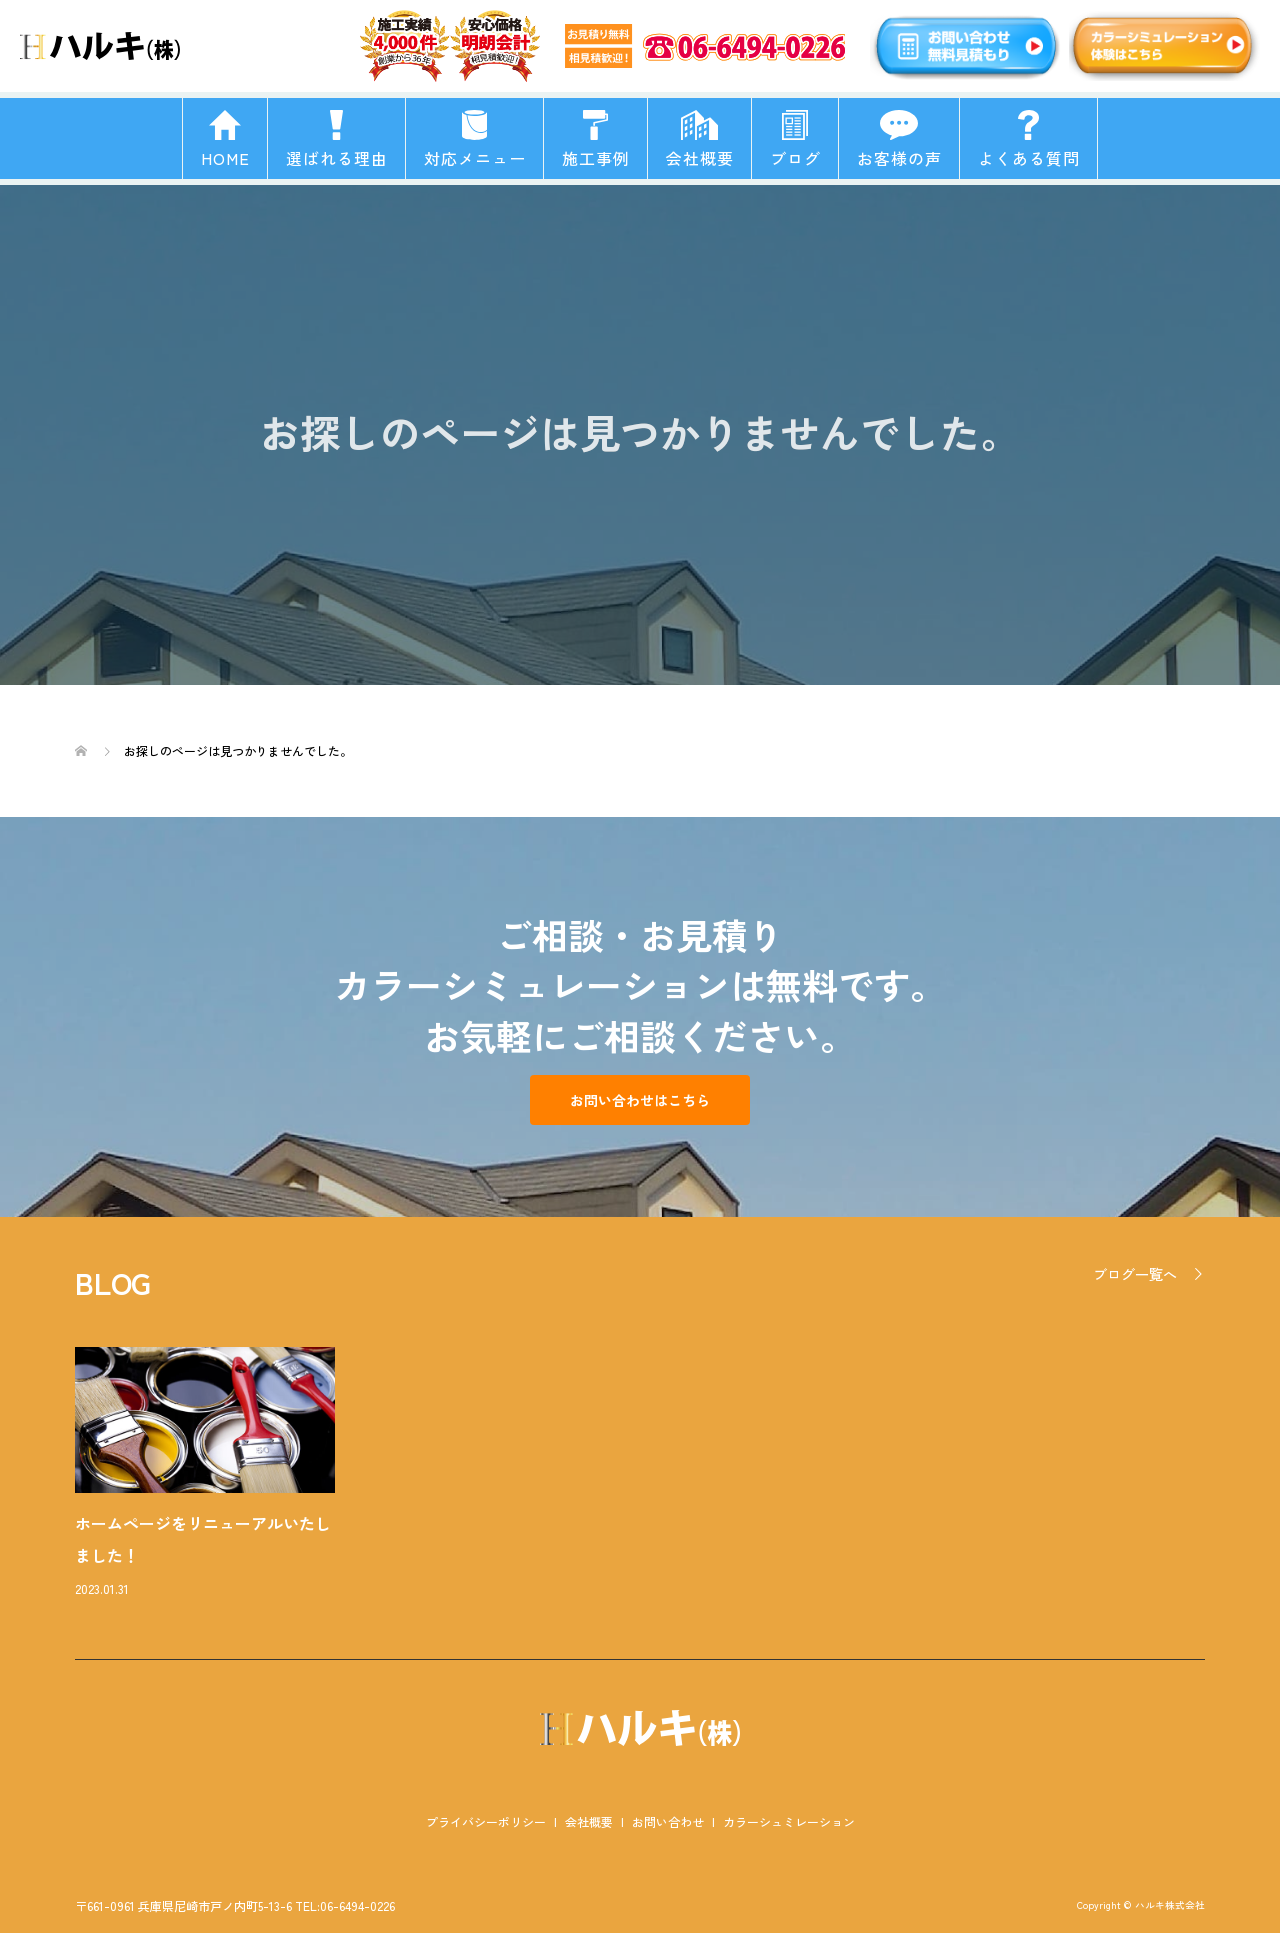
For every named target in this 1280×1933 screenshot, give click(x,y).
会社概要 (589, 1821)
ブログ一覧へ (1135, 1274)
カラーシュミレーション (789, 1821)
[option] (655, 1474)
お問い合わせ (668, 1821)
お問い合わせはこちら (640, 1100)
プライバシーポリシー (486, 1821)
